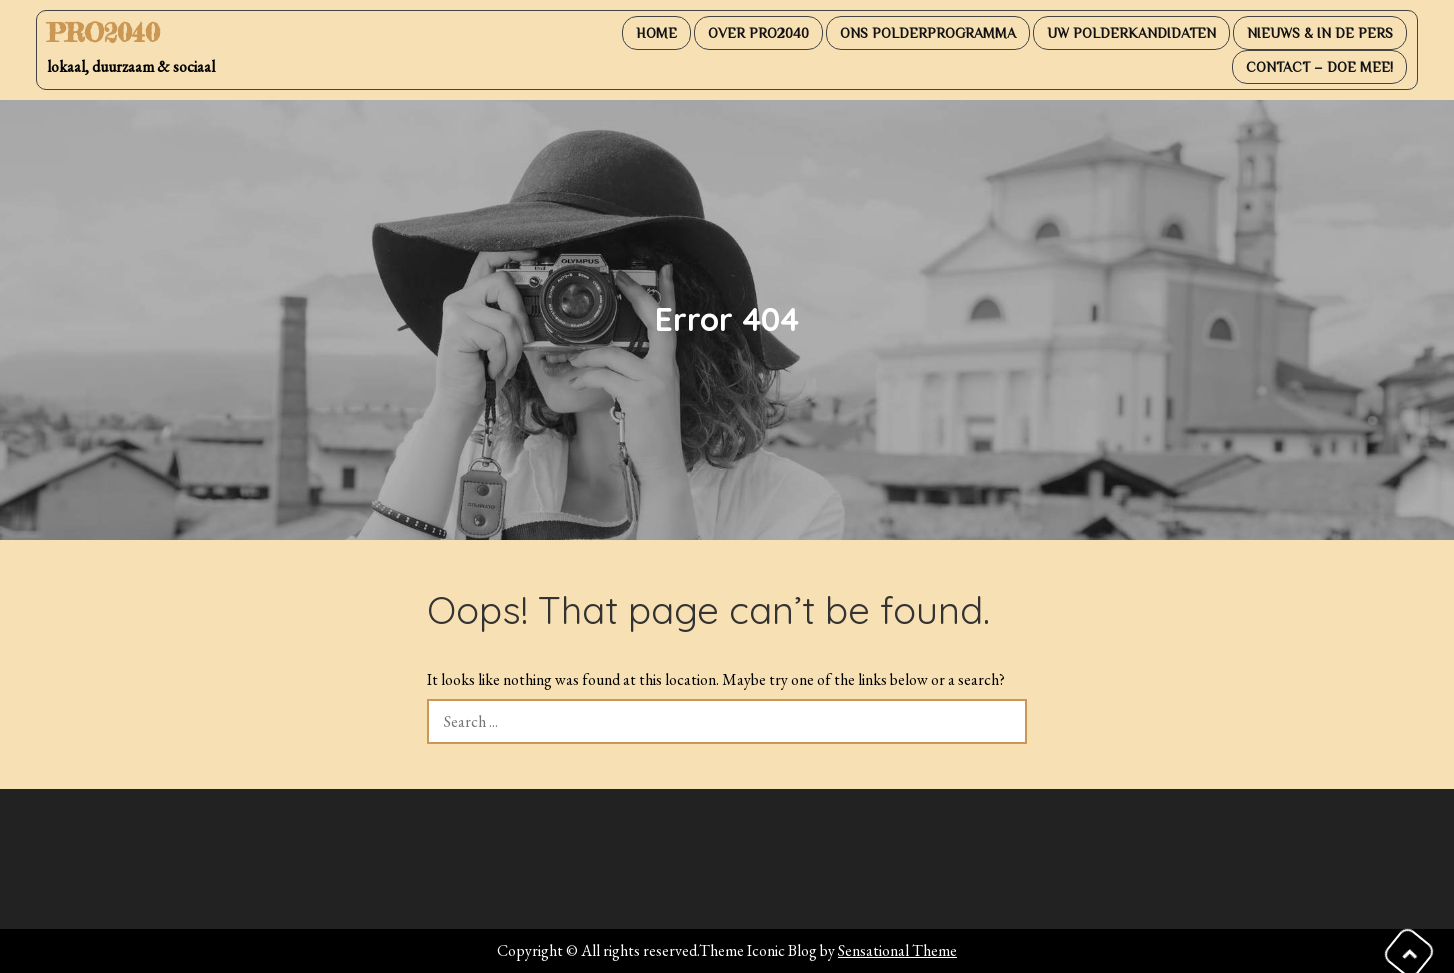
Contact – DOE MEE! (1319, 67)
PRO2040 (103, 32)
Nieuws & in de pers (1320, 33)
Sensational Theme (897, 950)
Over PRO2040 (758, 33)
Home (656, 33)
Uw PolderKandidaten (1131, 33)
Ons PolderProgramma (928, 33)
